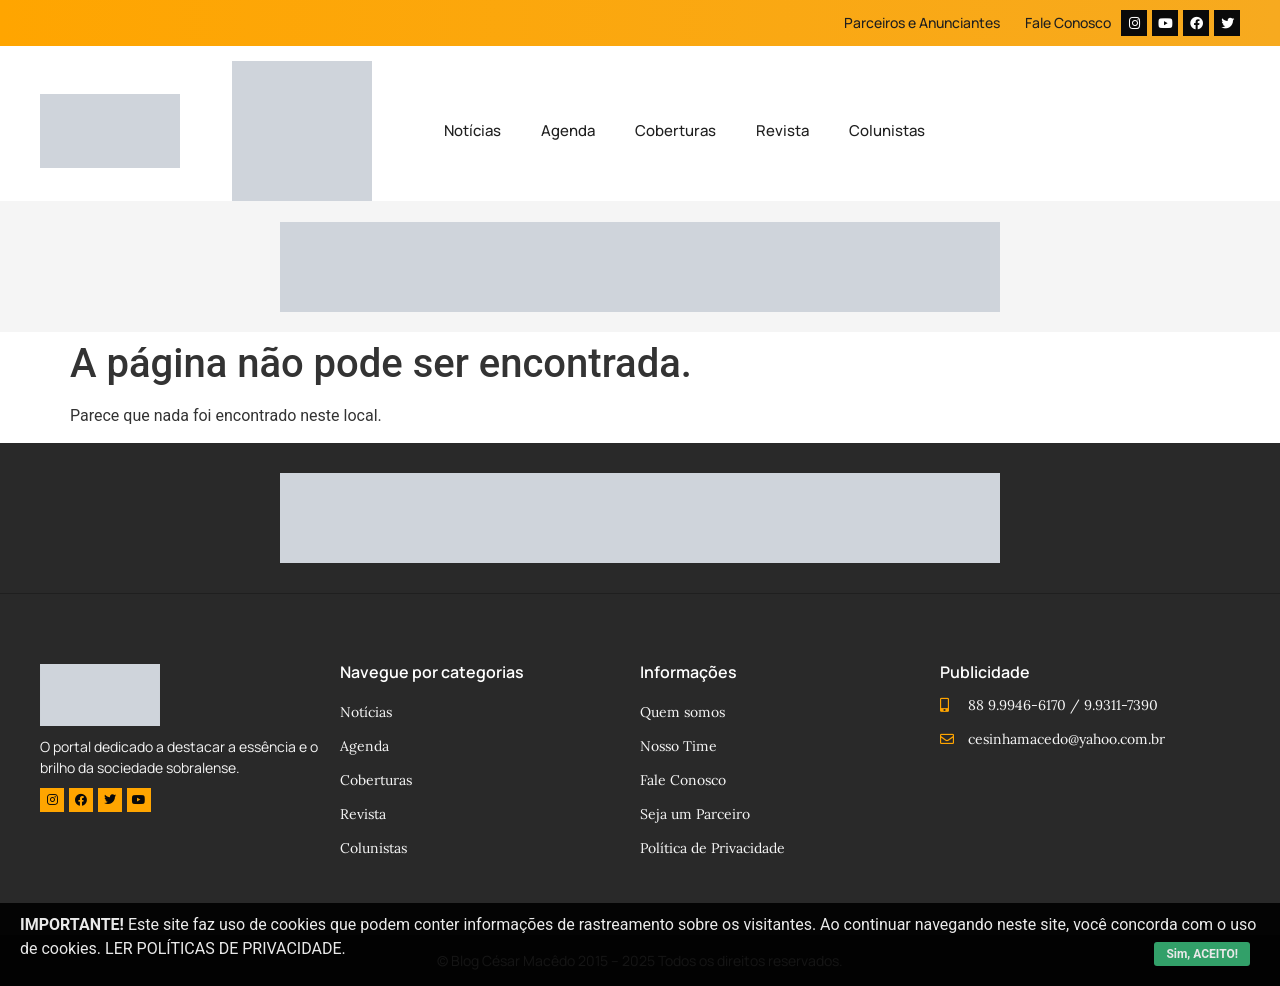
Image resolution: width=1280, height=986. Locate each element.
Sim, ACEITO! (1202, 954)
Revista (782, 130)
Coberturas (675, 130)
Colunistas (887, 130)
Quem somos (682, 712)
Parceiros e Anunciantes (922, 22)
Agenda (568, 130)
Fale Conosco (1068, 22)
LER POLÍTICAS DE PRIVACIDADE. (225, 948)
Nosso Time (678, 746)
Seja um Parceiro (695, 814)
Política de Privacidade (712, 848)
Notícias (472, 130)
